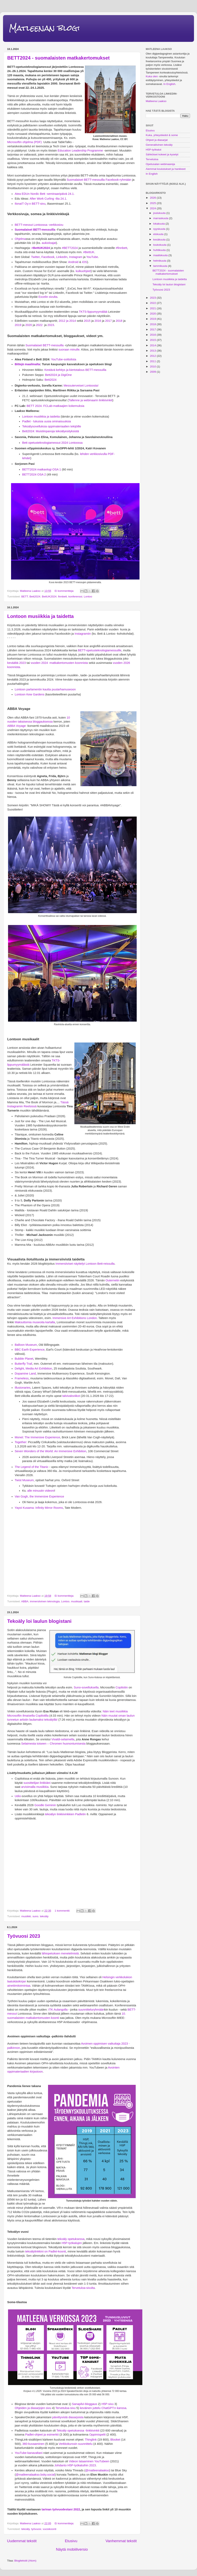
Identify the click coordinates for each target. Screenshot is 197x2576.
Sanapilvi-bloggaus (84, 2404)
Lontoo (88, 596)
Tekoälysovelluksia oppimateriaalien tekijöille (51, 426)
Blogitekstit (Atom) (25, 2560)
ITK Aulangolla (58, 2009)
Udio (18, 1796)
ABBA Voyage (16, 725)
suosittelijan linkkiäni (37, 1782)
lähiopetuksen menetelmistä (60, 1953)
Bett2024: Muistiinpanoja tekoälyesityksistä (50, 431)
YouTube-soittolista (63, 359)
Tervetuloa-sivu (65, 2408)
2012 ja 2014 (68, 320)
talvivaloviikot (71, 1395)
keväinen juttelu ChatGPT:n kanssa (103, 2408)
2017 (108, 320)
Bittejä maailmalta (27, 364)
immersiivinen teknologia (45, 1601)
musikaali (76, 1601)
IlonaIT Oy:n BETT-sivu (30, 203)
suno (35, 1916)
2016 (97, 320)
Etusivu (71, 2541)
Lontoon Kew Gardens (29, 694)
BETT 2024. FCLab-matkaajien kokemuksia (55, 405)
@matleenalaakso (97, 2470)
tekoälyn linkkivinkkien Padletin (65, 1814)
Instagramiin (83, 633)
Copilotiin (122, 1687)
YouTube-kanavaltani (28, 2452)
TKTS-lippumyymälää (93, 311)
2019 (18, 325)
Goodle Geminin (45, 1805)
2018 (119, 320)
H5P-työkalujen (72, 2243)
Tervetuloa (152, 159)
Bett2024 (50, 379)
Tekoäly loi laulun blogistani (39, 1621)
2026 (153, 197)
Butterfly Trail (23, 1363)
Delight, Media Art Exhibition (33, 1368)
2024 (153, 208)
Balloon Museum (26, 1344)
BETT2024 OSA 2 (34, 474)
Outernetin (113, 1280)
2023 (50, 325)
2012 (153, 355)
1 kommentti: (63, 1910)
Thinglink (91, 2439)
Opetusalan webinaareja (160, 164)
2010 (153, 366)
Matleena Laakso (156, 101)
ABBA (24, 1601)
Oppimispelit (97, 2434)
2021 (153, 308)
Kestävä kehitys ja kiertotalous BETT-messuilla (75, 369)
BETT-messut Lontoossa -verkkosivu (39, 224)
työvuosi (36, 2529)
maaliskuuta (160, 255)
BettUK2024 (49, 596)
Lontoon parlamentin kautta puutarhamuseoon (45, 689)
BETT (24, 596)
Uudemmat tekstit (22, 2541)
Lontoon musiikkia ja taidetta (41, 416)
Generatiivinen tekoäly (159, 144)
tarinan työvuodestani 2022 (60, 2509)
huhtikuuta (159, 250)
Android (73, 262)
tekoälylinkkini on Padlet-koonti (45, 2251)
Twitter (35, 257)
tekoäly (44, 1916)
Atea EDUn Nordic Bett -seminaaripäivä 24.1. (45, 193)
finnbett (62, 596)
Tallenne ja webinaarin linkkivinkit (90, 400)
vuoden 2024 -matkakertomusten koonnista (59, 662)
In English (169, 84)
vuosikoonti (49, 2529)
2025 (153, 203)
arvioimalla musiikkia (34, 1786)
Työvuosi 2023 (23, 1936)
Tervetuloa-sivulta (83, 2287)
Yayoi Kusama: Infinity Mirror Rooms (39, 1507)
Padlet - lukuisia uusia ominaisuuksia (46, 421)
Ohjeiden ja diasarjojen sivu (33, 2408)
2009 (153, 371)
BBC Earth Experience (30, 1349)
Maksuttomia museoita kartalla (35, 1322)
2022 (39, 325)
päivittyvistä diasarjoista (68, 2417)
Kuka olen (152, 76)
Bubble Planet (24, 1358)
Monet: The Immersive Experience (37, 1437)
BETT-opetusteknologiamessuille (99, 650)
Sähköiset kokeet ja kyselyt (162, 154)
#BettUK (88, 252)
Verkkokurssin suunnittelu (76, 2443)
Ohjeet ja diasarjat (157, 139)
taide (87, 1601)
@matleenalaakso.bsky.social (35, 2474)
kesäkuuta (159, 239)
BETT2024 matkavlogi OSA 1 (41, 469)
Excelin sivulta (47, 296)
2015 (87, 320)
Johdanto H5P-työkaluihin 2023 (75, 2465)
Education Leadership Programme (80, 150)
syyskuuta (159, 228)
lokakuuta (159, 223)
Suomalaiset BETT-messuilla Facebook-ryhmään (99, 179)
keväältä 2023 (16, 662)
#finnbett (121, 248)
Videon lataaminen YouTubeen (89, 2461)
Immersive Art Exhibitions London (74, 1318)
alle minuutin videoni (40, 1490)
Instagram (75, 257)
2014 (153, 345)
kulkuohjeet (83, 271)
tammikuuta (160, 265)
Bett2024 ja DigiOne (58, 374)
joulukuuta (159, 212)
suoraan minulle (69, 349)
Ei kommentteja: (65, 590)
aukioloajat (49, 242)
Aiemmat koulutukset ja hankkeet (166, 168)
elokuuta (158, 234)
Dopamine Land (25, 1373)
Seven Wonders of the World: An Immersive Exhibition (50, 1451)
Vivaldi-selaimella (62, 1739)
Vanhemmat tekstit (121, 2541)
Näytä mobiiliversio (72, 2549)
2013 (153, 350)
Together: (21, 1442)
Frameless (22, 1378)
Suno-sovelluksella (86, 1687)
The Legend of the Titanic (31, 1466)
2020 (28, 325)
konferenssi (75, 596)
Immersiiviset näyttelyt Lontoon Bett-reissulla (85, 1263)
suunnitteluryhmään (91, 2009)
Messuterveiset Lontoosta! (81, 385)
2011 (153, 361)
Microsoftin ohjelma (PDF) (24, 142)
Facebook (47, 257)
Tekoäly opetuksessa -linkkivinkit (78, 2430)
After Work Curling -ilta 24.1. (48, 198)
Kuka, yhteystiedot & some (162, 135)
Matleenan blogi (44, 28)
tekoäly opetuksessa (70, 2239)
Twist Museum (24, 1480)
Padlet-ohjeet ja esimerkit (42, 2434)
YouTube (92, 257)
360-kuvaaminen (33, 2443)
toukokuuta (160, 244)
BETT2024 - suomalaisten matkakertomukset (58, 58)
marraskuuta (161, 218)
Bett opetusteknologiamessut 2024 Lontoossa (52, 442)
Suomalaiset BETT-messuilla (45, 345)
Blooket (115, 2439)
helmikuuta (160, 260)
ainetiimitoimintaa (18, 1985)
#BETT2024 (70, 248)
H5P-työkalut (153, 149)
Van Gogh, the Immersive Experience (39, 1496)
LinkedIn (61, 257)
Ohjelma (20, 238)
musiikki (26, 1916)
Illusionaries (22, 1387)
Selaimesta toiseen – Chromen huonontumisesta (53, 1743)
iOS (84, 262)
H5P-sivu (108, 2404)
